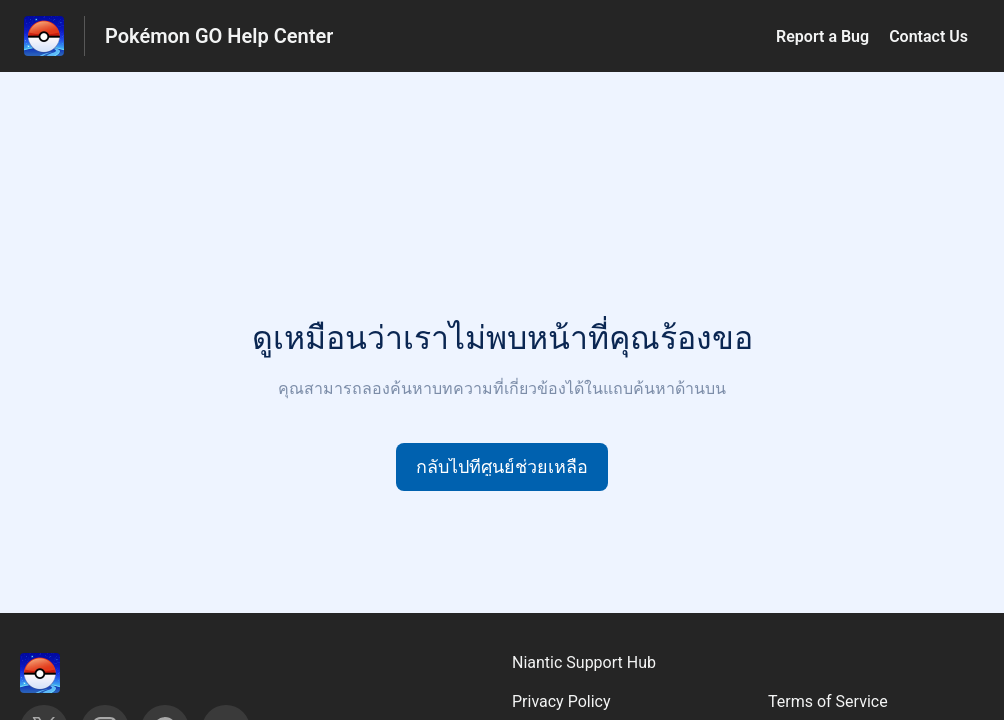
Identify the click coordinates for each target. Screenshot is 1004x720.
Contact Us (928, 36)
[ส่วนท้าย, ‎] (60, 673)
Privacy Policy (561, 701)
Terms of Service (828, 701)
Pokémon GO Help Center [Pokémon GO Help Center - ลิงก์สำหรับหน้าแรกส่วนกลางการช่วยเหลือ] (219, 36)
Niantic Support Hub (584, 662)
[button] (502, 467)
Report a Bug (822, 36)
